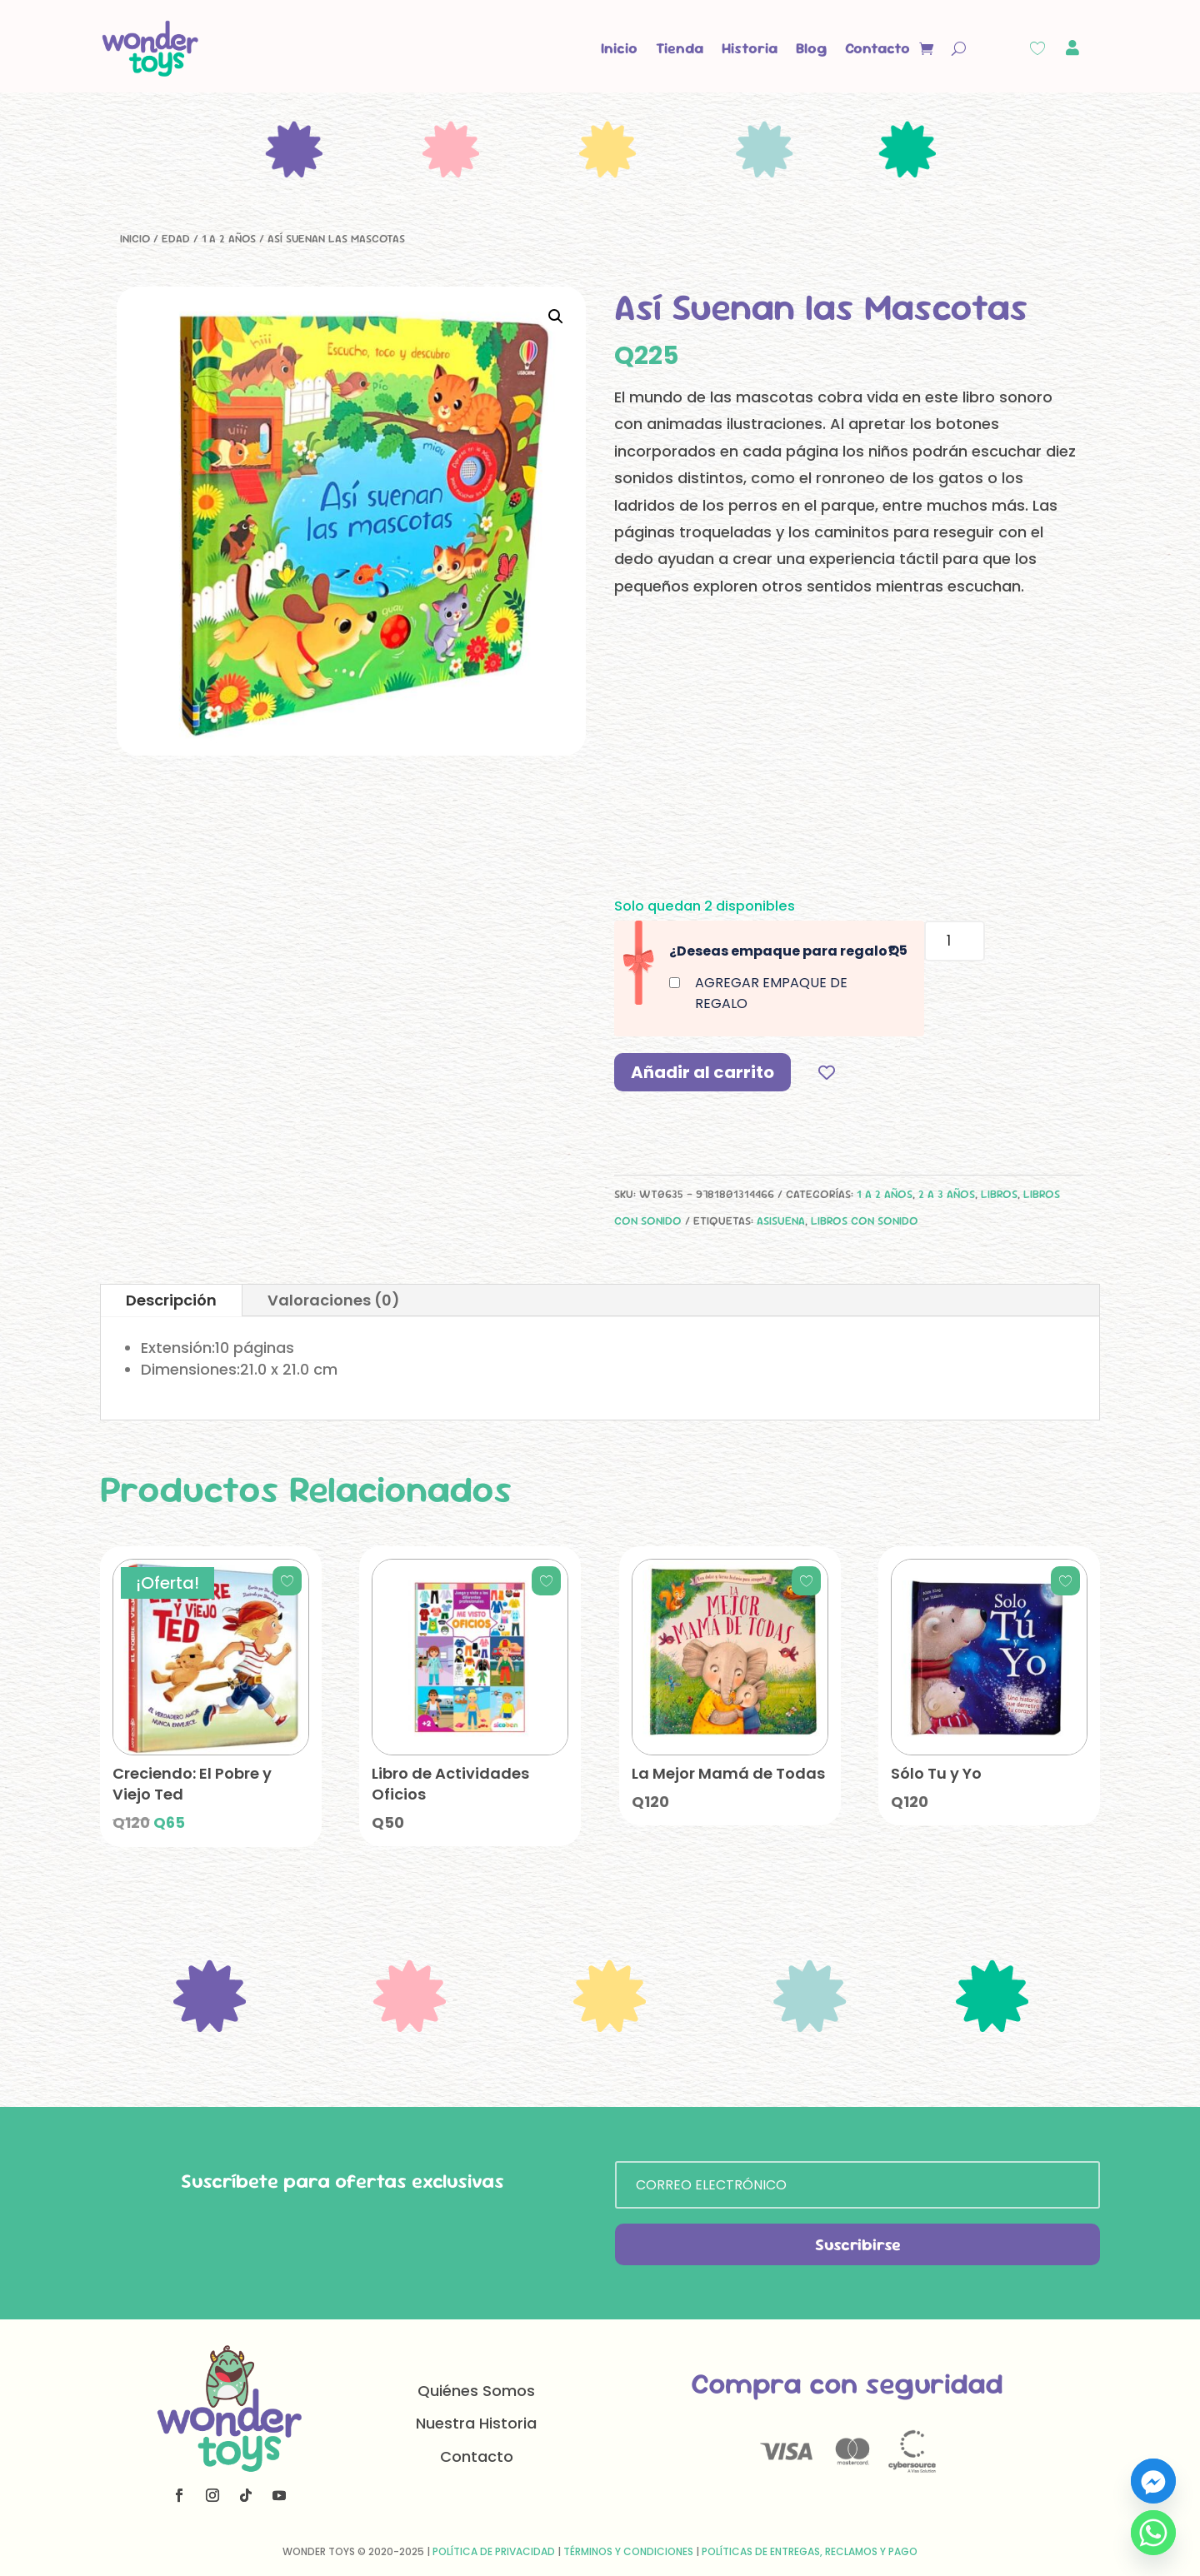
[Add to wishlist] (826, 1072)
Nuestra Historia (476, 2423)
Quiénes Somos (476, 2390)
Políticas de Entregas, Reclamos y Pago (810, 2551)
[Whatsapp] (1153, 2532)
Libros (999, 1193)
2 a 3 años (946, 1193)
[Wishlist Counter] (1037, 48)
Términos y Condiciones (628, 2551)
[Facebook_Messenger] (1153, 2481)
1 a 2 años (229, 238)
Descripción (171, 1300)
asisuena (781, 1220)
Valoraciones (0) (334, 1300)
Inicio (619, 47)
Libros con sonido (864, 1220)
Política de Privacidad (493, 2551)
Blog (811, 47)
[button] (556, 317)
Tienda (679, 47)
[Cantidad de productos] (954, 941)
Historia (750, 47)
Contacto (877, 47)
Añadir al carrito (702, 1072)
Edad (176, 238)
